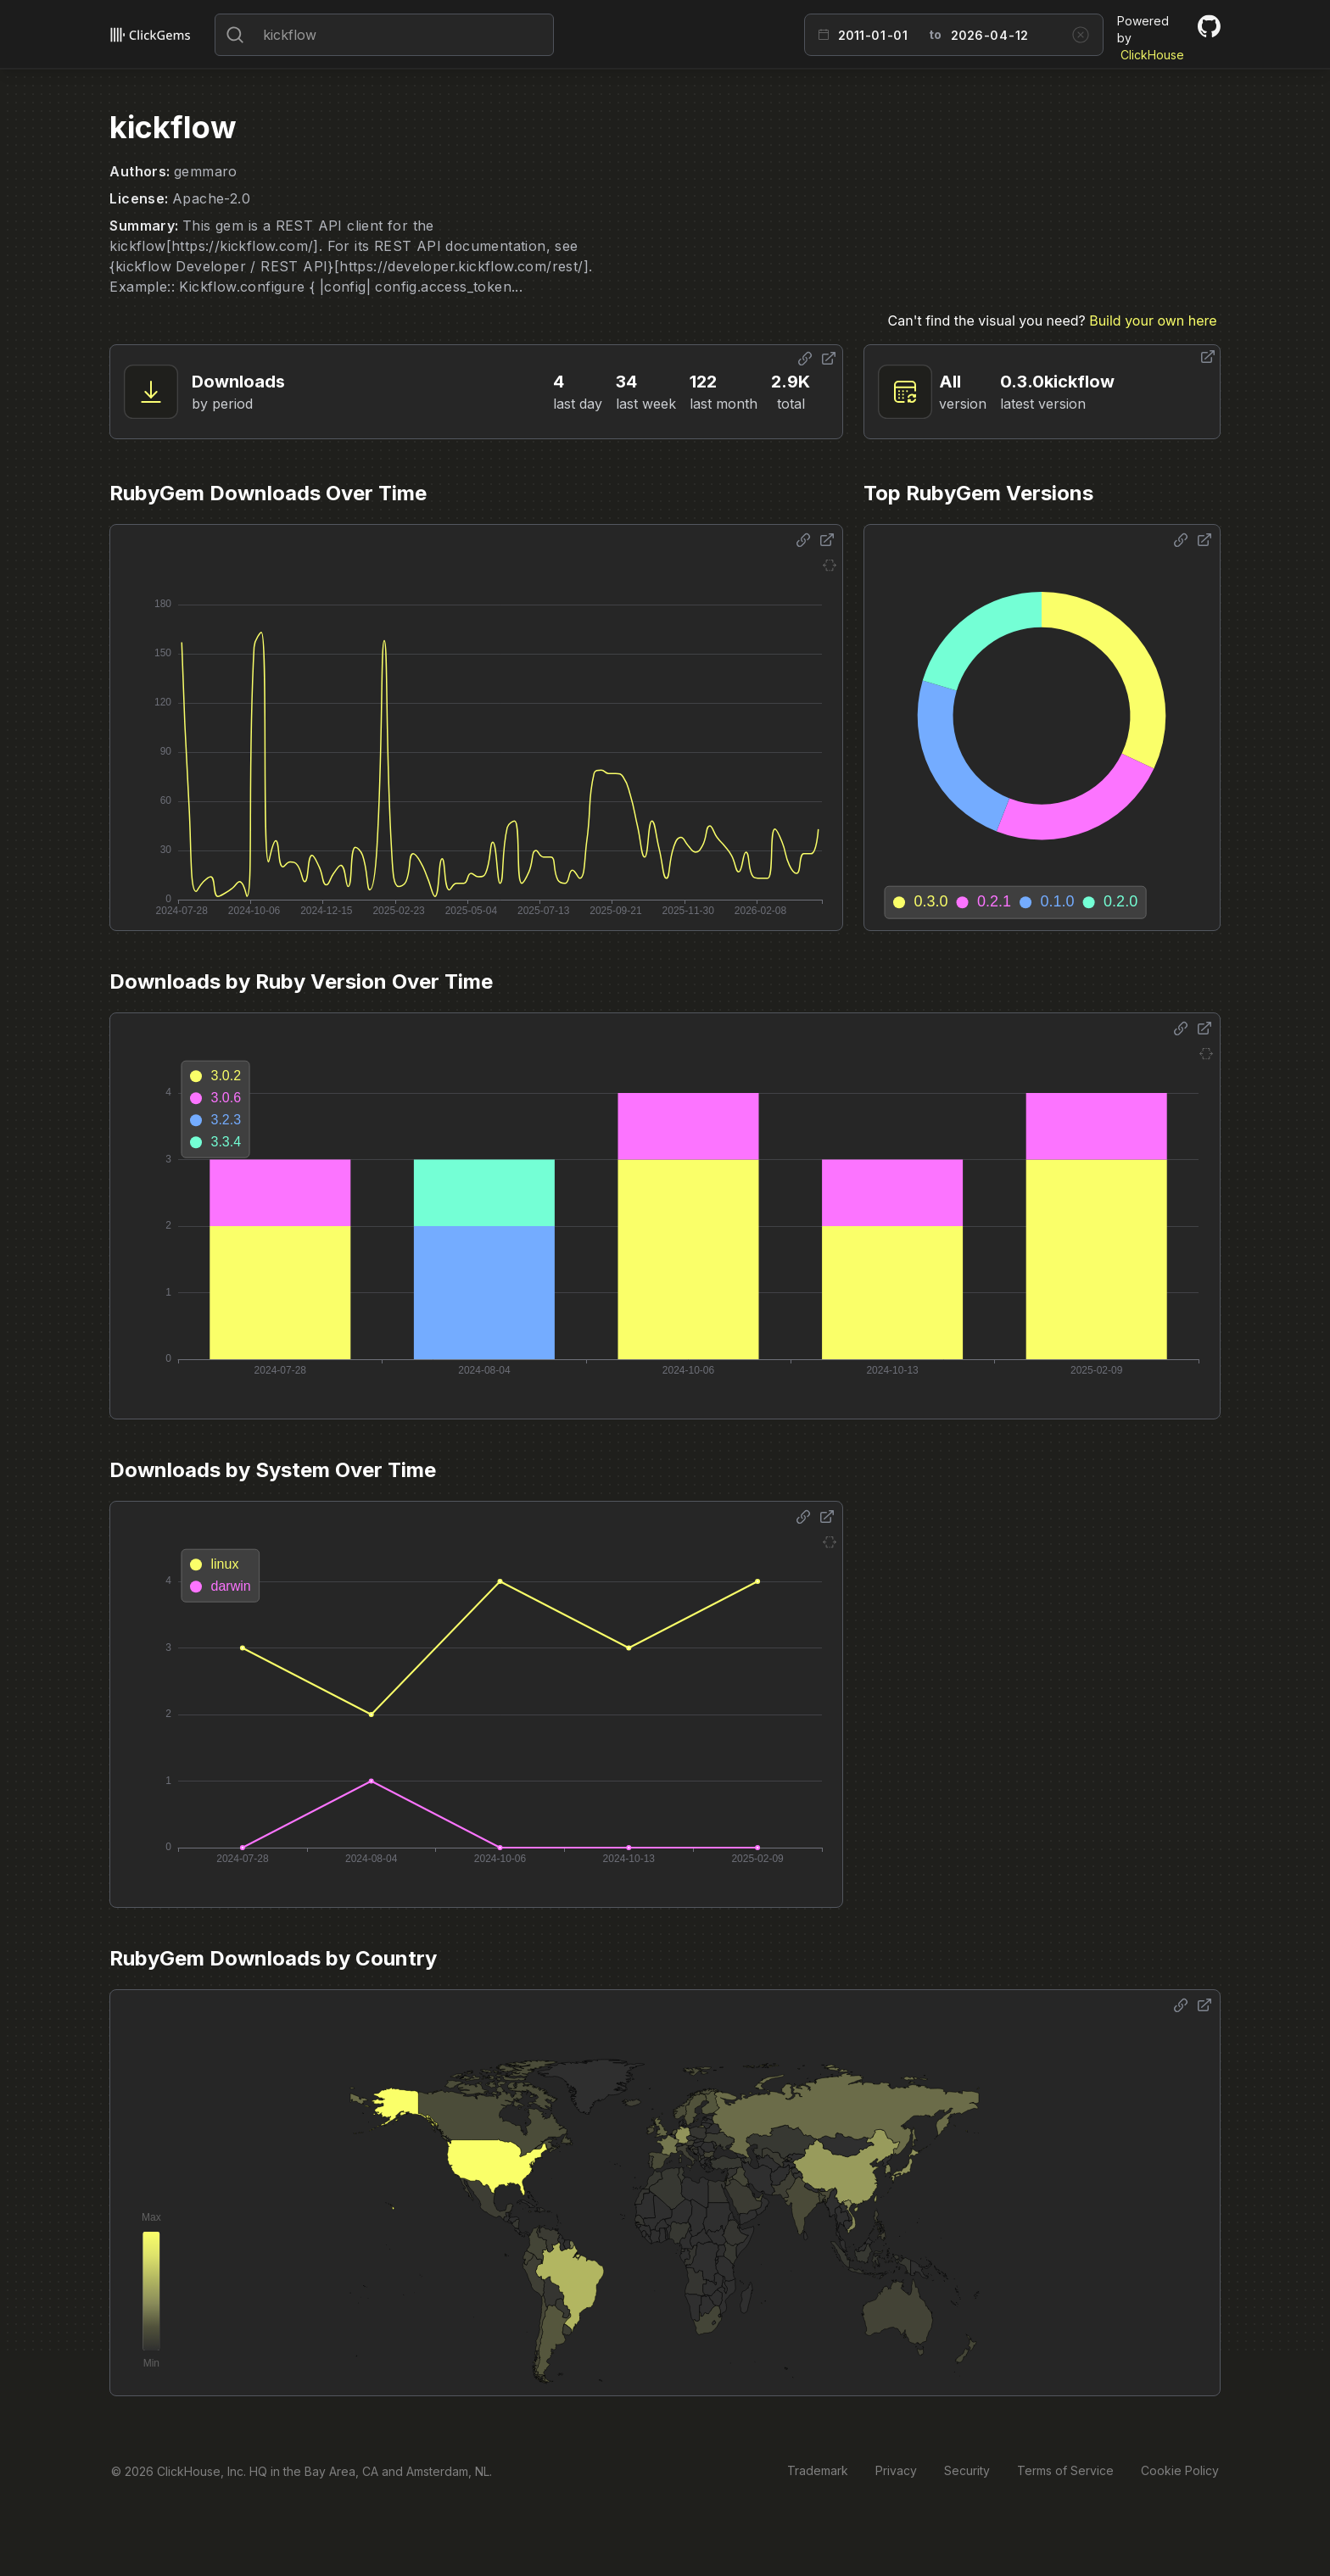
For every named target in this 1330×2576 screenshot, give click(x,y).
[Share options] (804, 358)
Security (967, 2470)
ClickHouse (1152, 54)
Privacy (896, 2470)
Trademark (817, 2470)
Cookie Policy (1180, 2470)
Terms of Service (1065, 2470)
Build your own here (1152, 320)
